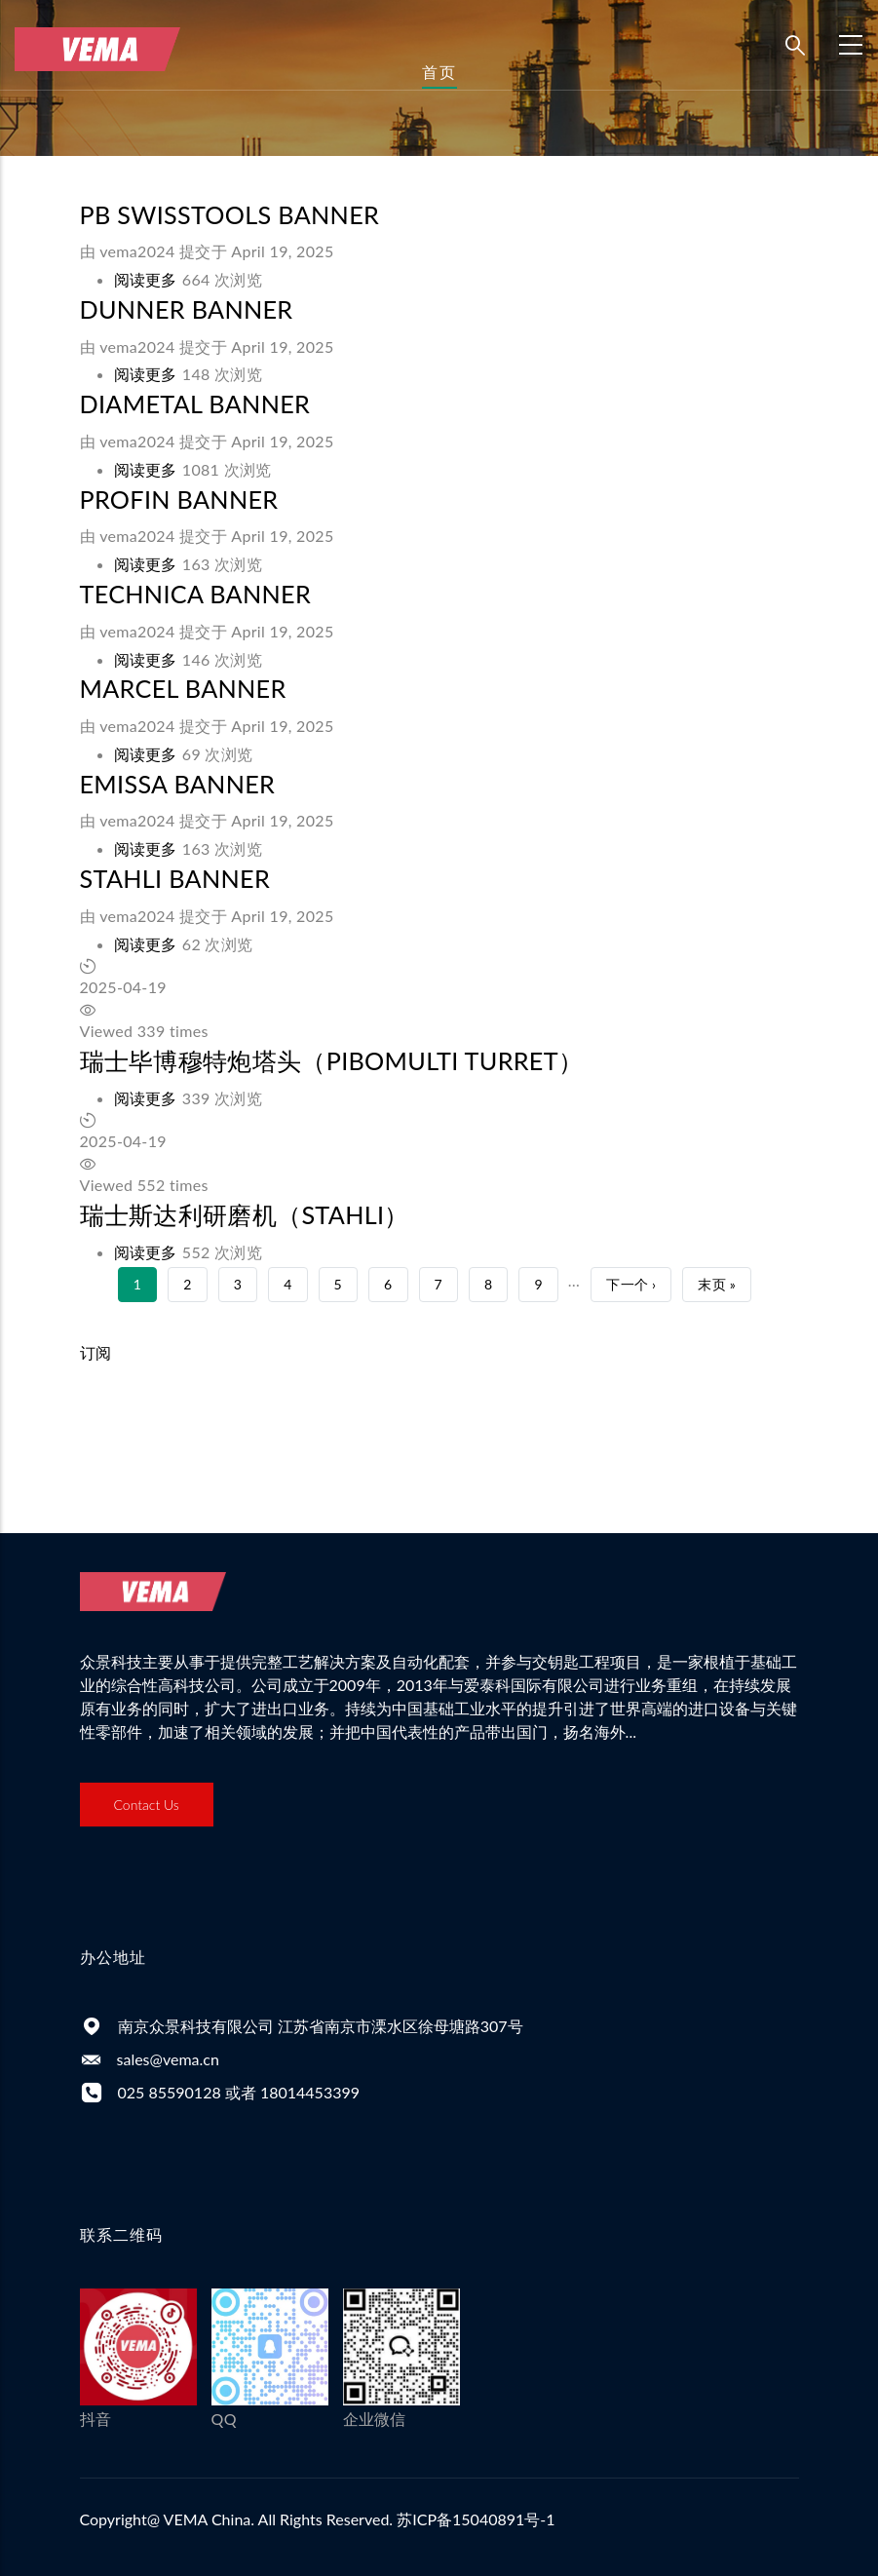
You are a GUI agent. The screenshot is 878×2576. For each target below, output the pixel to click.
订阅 (96, 1352)
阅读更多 (145, 279)
